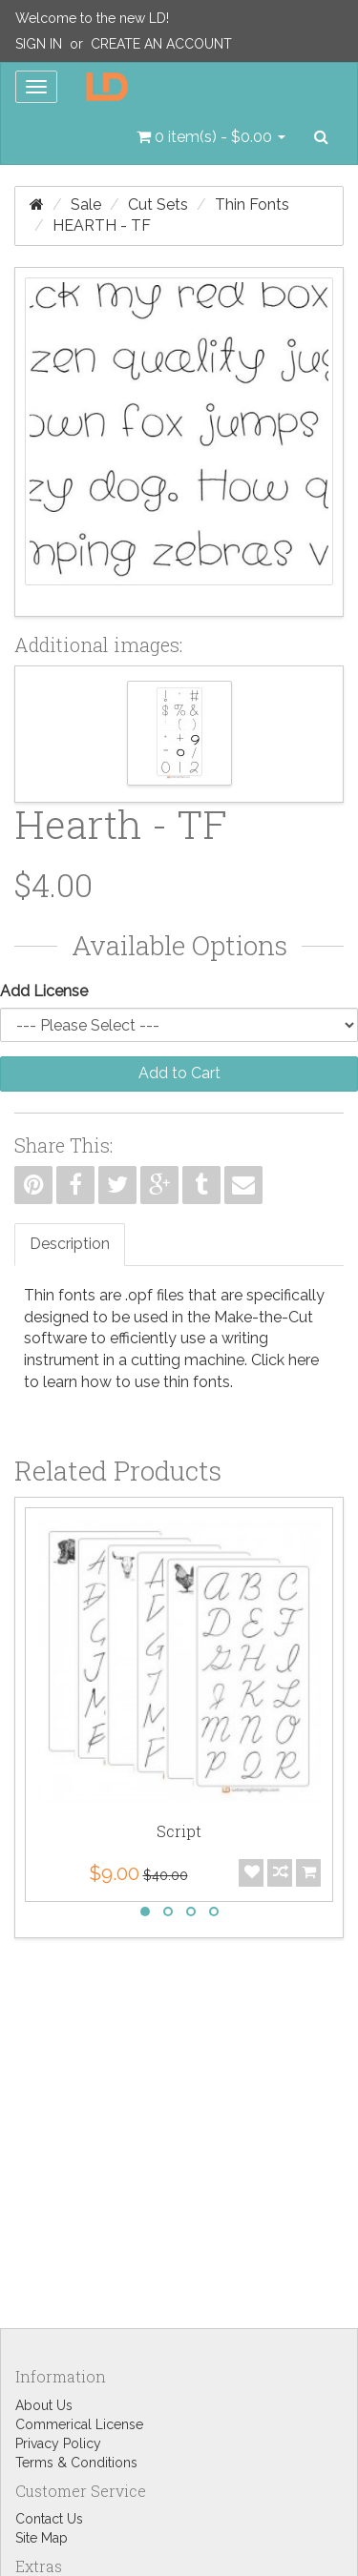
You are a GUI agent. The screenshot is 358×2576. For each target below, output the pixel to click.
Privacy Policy (58, 2443)
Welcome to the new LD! (92, 18)
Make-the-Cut (263, 1317)
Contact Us (49, 2518)
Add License (44, 991)
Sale (86, 204)
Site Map (41, 2537)
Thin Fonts (252, 204)
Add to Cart (179, 1073)
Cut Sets (158, 204)
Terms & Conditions (76, 2462)
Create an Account (161, 43)
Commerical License (79, 2424)
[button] (211, 137)
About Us (44, 2405)
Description (70, 1244)
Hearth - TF (102, 225)
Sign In (38, 43)
